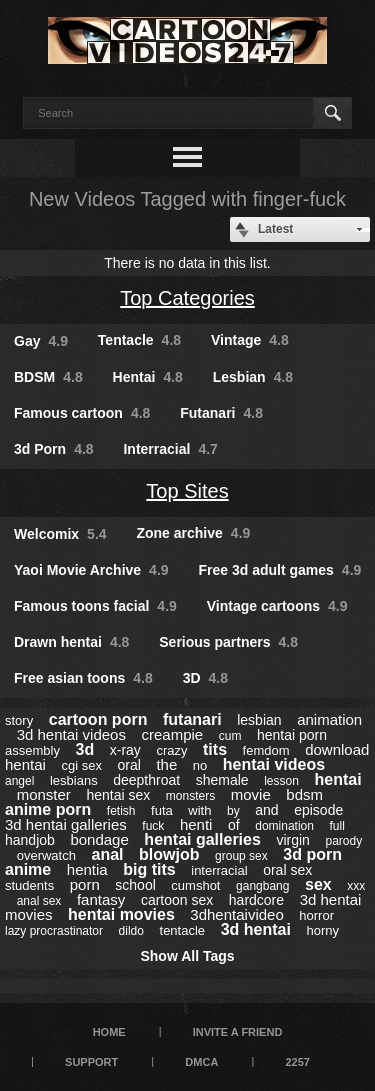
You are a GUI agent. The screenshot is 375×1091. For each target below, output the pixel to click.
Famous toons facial (95, 606)
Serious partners (228, 642)
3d (84, 749)
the (166, 764)
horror (316, 915)
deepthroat (146, 780)
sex (318, 884)
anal (107, 854)
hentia (87, 869)
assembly (32, 750)
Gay (41, 341)
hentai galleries (202, 839)
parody (343, 841)
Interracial (170, 449)
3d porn (312, 854)
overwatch (46, 855)
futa (162, 810)
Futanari (221, 413)
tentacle (183, 930)
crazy (171, 750)
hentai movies (121, 914)
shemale (222, 780)
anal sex (39, 901)
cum (230, 736)
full (337, 826)
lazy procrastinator (54, 931)
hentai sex (118, 795)
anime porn (48, 809)
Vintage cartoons (277, 606)
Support (91, 1062)
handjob (30, 840)
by (233, 811)
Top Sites (187, 491)
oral (128, 765)
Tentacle (139, 340)
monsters (190, 796)
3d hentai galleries (66, 824)
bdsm (304, 794)
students (29, 885)
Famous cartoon (82, 413)
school (135, 885)
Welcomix (60, 534)
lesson (281, 781)
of (234, 825)
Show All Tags (187, 956)
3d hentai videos (71, 734)
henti (196, 824)
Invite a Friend (238, 1032)
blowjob (169, 854)
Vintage (250, 340)
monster (44, 794)
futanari (192, 719)
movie (251, 794)
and (266, 810)
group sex (241, 856)
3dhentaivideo (236, 914)
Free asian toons (83, 678)
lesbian (259, 720)
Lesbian (253, 377)
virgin (292, 840)
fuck (153, 826)
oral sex (287, 870)
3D (205, 678)
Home (109, 1032)
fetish (121, 811)
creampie (172, 734)
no (200, 765)
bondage (99, 839)
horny (322, 930)
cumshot (195, 885)
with (199, 810)
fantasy (101, 899)
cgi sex (81, 765)
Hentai (148, 377)
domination (284, 826)
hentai (337, 779)
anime (28, 869)
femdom (266, 750)
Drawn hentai (71, 642)
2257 (297, 1062)
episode (318, 810)
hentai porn (292, 735)
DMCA (201, 1062)
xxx (356, 886)
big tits (149, 869)
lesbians (74, 780)
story (19, 720)
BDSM (48, 377)
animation (329, 719)
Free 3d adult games (279, 570)
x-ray (125, 750)
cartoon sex (177, 900)
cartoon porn (98, 719)
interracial (219, 870)
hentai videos (274, 764)
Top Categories (187, 298)
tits (215, 749)
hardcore (256, 900)
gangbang (262, 886)
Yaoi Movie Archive (91, 570)
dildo (131, 931)
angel (19, 781)
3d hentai (256, 929)
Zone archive (193, 533)
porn (85, 884)
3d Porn (54, 449)
